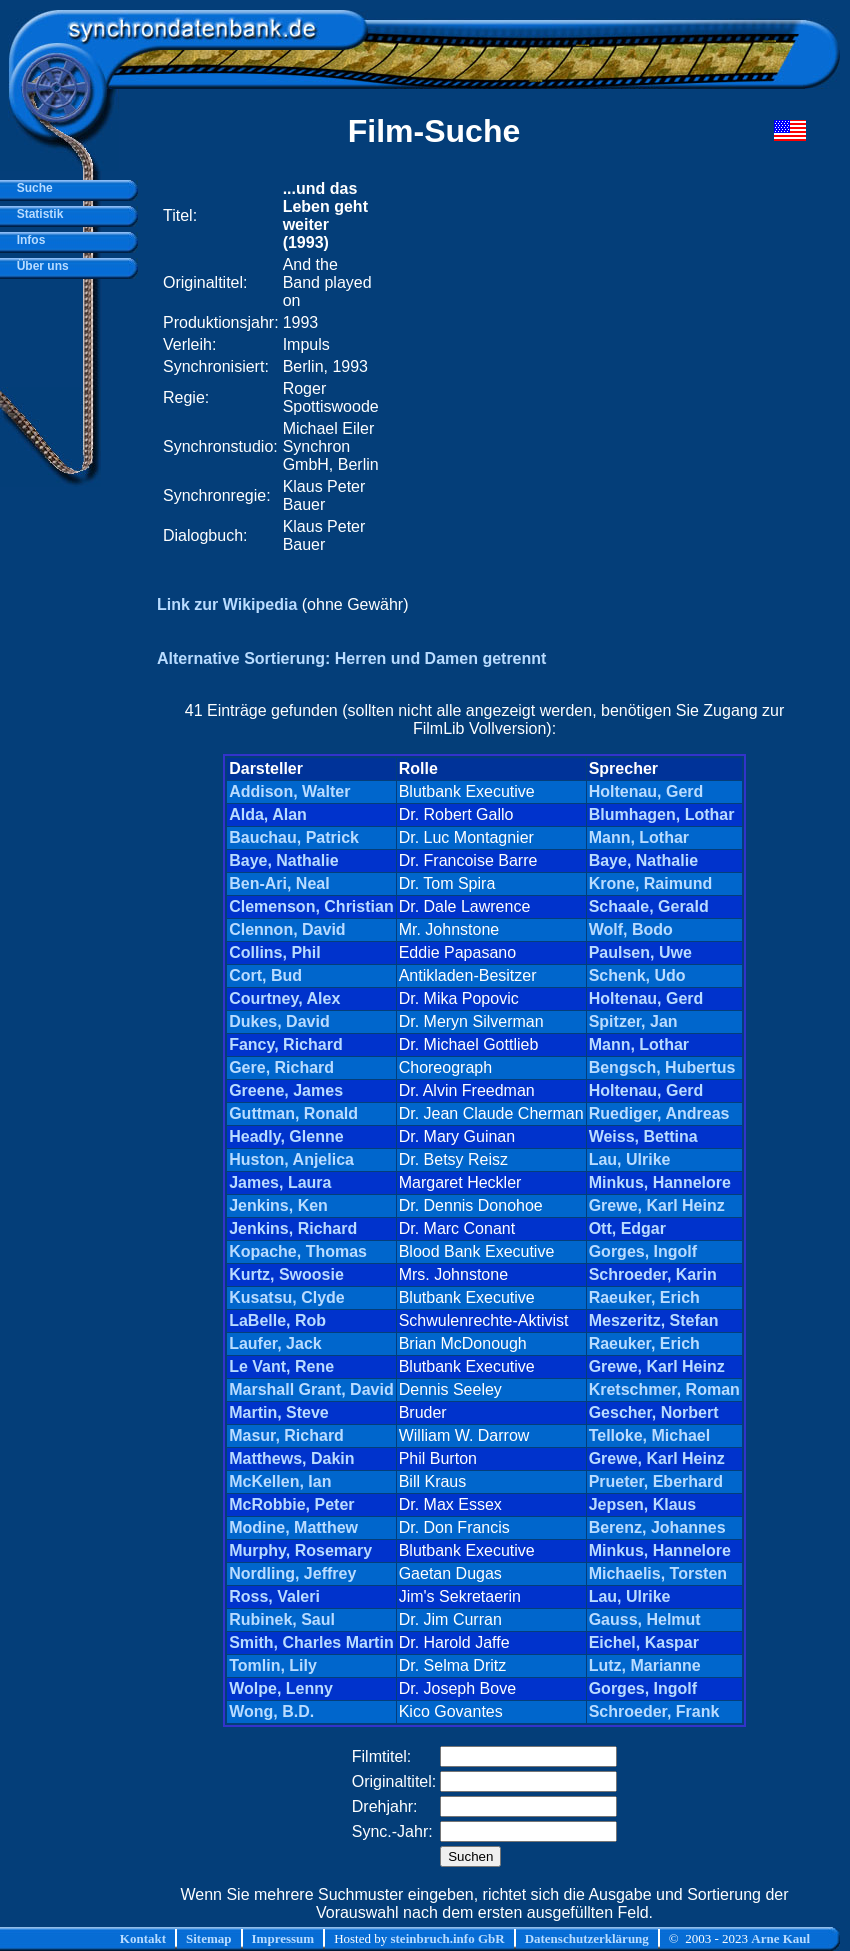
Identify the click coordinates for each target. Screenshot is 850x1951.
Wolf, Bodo (631, 929)
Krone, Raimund (651, 883)
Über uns (39, 266)
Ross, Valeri (274, 1596)
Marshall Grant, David (311, 1389)
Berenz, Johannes (657, 1527)
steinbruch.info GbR (447, 1938)
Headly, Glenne (286, 1136)
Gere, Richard (281, 1067)
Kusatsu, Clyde (287, 1297)
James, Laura (280, 1182)
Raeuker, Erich (644, 1297)
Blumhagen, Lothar (662, 814)
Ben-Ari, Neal (279, 883)
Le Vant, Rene (281, 1366)
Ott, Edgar (627, 1228)
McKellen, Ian (280, 1481)
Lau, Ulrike (630, 1159)
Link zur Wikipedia (227, 604)
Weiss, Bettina (643, 1136)
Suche (31, 188)
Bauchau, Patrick (294, 837)
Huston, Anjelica (291, 1159)
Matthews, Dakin (291, 1458)
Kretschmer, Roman (664, 1389)
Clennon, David (287, 929)
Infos (27, 240)
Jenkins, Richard (293, 1228)
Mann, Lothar (639, 837)
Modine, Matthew (293, 1527)
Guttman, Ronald (293, 1113)
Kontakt (143, 1938)
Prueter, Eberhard (656, 1481)
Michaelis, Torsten (658, 1573)
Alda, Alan (268, 814)
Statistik (36, 214)
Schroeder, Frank (654, 1711)
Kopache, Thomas (298, 1251)
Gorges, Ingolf (643, 1251)
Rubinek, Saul (282, 1619)
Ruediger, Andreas (659, 1113)
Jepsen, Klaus (643, 1504)
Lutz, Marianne (645, 1665)
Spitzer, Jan (633, 1021)
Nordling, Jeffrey (292, 1573)
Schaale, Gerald (649, 906)
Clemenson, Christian (311, 906)
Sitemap (209, 1938)
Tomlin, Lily (273, 1665)
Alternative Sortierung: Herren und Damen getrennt (351, 658)
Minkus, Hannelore (660, 1182)
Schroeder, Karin (653, 1274)
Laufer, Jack (275, 1343)
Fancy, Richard (286, 1044)
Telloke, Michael (650, 1435)
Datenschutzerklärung (587, 1938)
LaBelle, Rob (277, 1320)
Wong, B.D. (271, 1711)
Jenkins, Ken (278, 1205)
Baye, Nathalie (283, 860)
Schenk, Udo (637, 975)
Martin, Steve (279, 1412)
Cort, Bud (265, 975)
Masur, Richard (286, 1435)
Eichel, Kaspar (644, 1642)
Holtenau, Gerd (646, 791)
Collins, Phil (275, 952)
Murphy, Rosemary (300, 1550)
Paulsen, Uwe (640, 952)
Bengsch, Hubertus (662, 1067)
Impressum (283, 1938)
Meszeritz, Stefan (654, 1320)
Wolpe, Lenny (281, 1688)
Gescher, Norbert (654, 1412)
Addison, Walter (289, 791)
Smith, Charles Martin (311, 1642)
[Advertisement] (556, 367)
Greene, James (286, 1090)
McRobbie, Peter (291, 1504)
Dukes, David (279, 1021)
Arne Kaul (780, 1938)
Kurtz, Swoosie (286, 1274)
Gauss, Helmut (645, 1619)
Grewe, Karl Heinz (657, 1205)
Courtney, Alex (284, 998)
